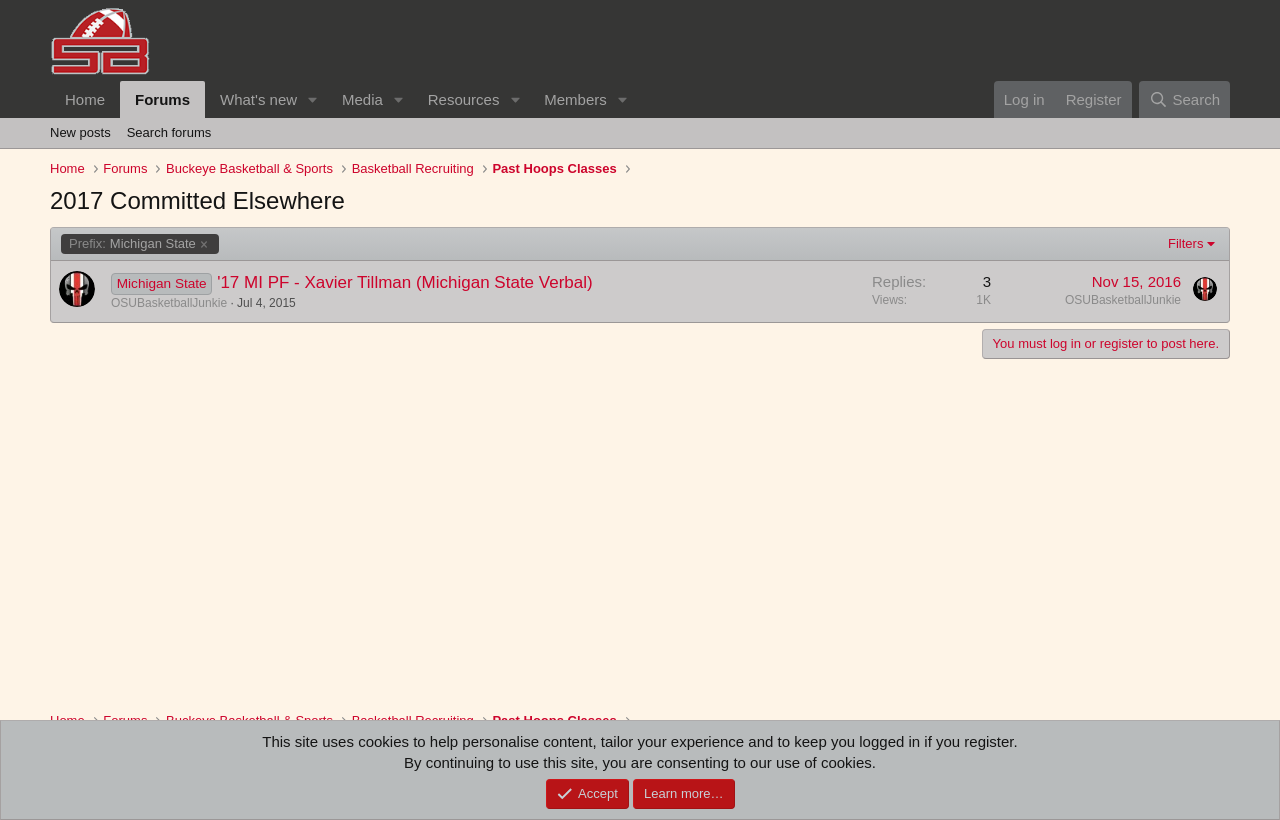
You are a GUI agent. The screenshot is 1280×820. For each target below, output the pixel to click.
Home (85, 99)
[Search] (1184, 99)
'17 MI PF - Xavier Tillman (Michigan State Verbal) (405, 282)
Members (575, 99)
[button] (313, 99)
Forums (162, 99)
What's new (258, 99)
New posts (80, 132)
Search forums (169, 132)
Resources (464, 99)
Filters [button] (1185, 243)
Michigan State (132, 244)
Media (362, 99)
